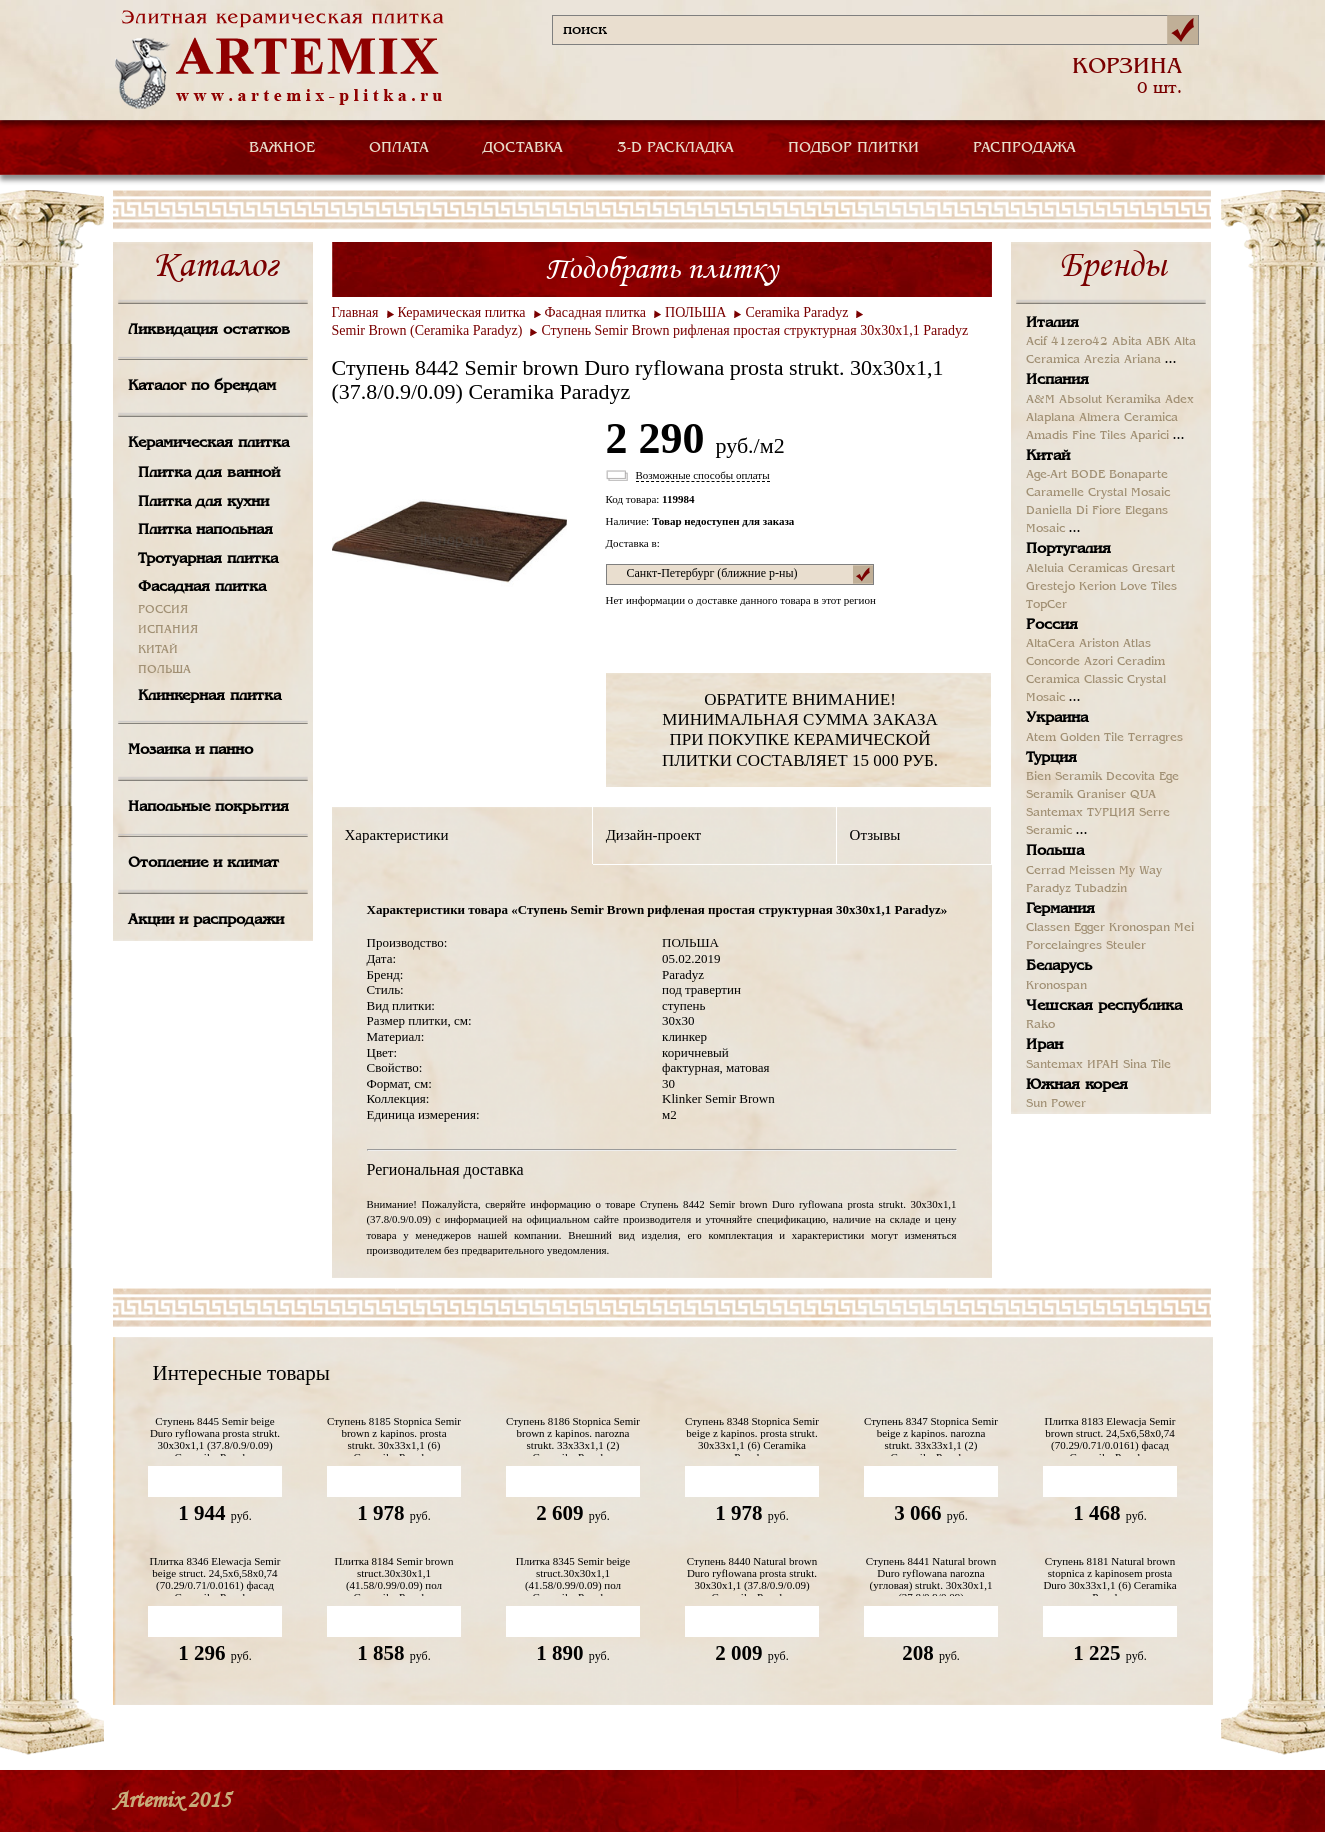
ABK (1158, 342)
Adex (1179, 400)
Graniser (1101, 795)
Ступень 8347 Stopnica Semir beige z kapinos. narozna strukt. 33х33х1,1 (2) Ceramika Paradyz (931, 1435)
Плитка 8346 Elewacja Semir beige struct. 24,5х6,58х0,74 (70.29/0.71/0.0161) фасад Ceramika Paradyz (214, 1575)
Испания (1057, 380)
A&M (1040, 400)
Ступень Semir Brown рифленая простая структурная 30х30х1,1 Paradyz (754, 330)
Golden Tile (1092, 738)
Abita (1127, 342)
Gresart (1153, 569)
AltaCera (1050, 644)
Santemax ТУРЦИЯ (1080, 813)
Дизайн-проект (653, 835)
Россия (1052, 625)
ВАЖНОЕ (282, 148)
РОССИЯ (163, 610)
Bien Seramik (1064, 777)
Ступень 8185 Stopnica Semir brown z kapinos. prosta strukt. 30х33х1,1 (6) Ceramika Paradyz (394, 1435)
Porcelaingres (1064, 946)
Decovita (1130, 777)
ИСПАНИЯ (168, 630)
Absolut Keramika (1110, 400)
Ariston (1099, 644)
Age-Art (1046, 475)
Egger (1089, 928)
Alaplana (1050, 418)
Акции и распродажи (206, 920)
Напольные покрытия (208, 807)
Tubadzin (1101, 889)
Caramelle (1055, 493)
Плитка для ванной (209, 473)
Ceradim (1141, 662)
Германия (1060, 909)
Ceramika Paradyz (796, 312)
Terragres (1155, 738)
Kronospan (1139, 928)
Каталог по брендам (202, 386)
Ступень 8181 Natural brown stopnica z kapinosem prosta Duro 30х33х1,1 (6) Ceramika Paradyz (1109, 1575)
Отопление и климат (203, 863)
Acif (1036, 342)
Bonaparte (1138, 475)
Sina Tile (1147, 1065)
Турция (1051, 758)
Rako (1040, 1025)
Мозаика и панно (190, 750)
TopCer (1046, 605)
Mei (1184, 928)
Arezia (1102, 360)
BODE (1088, 475)
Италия (1052, 323)
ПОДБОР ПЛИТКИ (853, 148)
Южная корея (1077, 1085)
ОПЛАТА (399, 148)
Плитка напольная (205, 530)
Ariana (1142, 360)
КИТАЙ (158, 650)
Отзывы (875, 835)
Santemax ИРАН (1072, 1065)
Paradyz (1048, 889)
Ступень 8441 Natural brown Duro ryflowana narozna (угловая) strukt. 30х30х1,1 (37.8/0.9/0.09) (931, 1575)
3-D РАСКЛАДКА (675, 148)
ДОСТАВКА (523, 148)
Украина (1057, 718)
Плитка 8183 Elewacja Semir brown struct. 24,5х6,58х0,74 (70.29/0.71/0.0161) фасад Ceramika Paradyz (1109, 1435)
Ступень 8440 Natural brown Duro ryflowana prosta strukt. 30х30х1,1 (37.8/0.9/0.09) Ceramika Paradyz (752, 1575)
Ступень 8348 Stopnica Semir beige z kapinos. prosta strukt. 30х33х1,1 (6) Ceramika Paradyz (752, 1435)
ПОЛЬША (164, 670)
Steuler (1126, 946)
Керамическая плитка (208, 443)
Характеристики (397, 835)
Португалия (1068, 549)
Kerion (1097, 587)
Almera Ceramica (1128, 418)
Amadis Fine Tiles (1076, 436)
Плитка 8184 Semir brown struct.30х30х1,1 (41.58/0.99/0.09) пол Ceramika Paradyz (394, 1575)
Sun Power (1056, 1104)
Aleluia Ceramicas (1077, 569)
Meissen (1092, 871)
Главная (355, 312)
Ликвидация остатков (209, 330)
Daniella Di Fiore (1073, 511)
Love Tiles (1148, 587)
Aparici (1149, 436)
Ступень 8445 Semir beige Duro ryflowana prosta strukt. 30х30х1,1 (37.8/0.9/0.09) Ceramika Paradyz (215, 1435)
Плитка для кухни (203, 502)
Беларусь (1059, 966)
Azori (1098, 662)
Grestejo (1050, 587)
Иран (1044, 1045)
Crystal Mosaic (1129, 493)
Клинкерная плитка (209, 696)
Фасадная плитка (202, 587)
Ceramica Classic (1074, 680)
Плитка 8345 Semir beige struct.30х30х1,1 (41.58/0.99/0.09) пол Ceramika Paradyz (573, 1575)
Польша (1055, 851)
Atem (1041, 738)
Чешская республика (1104, 1006)
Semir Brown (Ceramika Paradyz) (427, 330)
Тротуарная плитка (208, 559)
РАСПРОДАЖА (1024, 148)
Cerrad (1045, 871)
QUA (1143, 795)
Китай (1048, 456)
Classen (1048, 928)
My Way (1140, 871)
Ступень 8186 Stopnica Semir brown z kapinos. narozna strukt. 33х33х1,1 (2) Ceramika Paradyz (573, 1435)
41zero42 (1079, 342)
